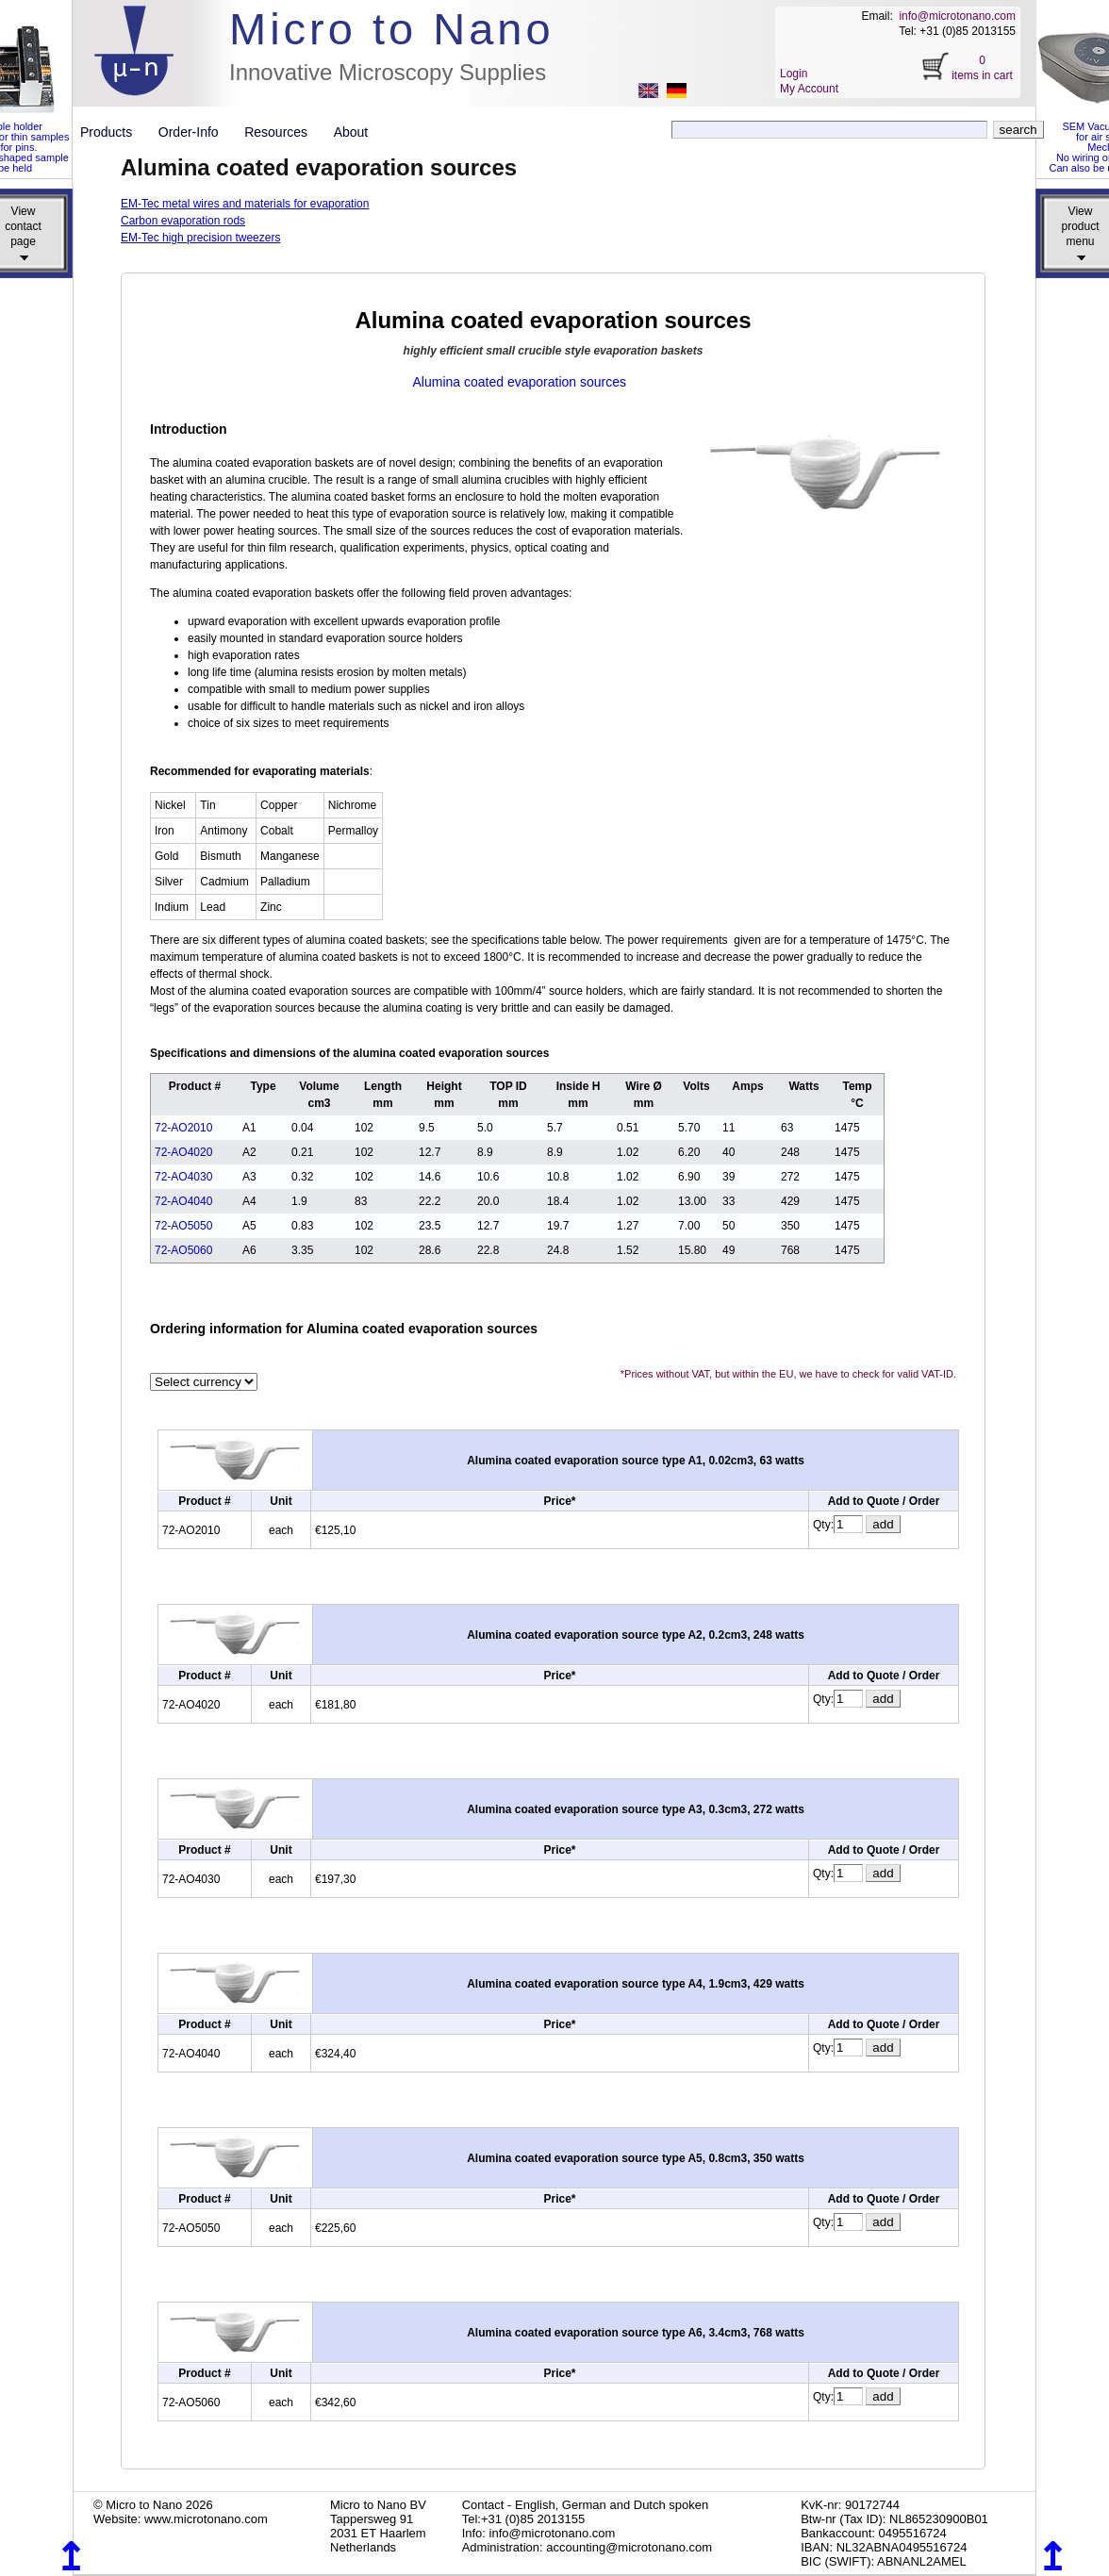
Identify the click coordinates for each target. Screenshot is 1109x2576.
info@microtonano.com (957, 16)
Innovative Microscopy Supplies (387, 72)
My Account (809, 88)
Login (793, 73)
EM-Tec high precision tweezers (200, 237)
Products (113, 132)
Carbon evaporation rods (183, 220)
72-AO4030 (183, 1176)
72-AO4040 (183, 1201)
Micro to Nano (391, 29)
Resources (283, 132)
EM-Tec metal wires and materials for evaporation (245, 203)
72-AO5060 (183, 1250)
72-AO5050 (183, 1225)
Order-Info (195, 132)
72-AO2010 (183, 1127)
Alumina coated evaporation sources (519, 381)
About (351, 132)
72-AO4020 (183, 1152)
